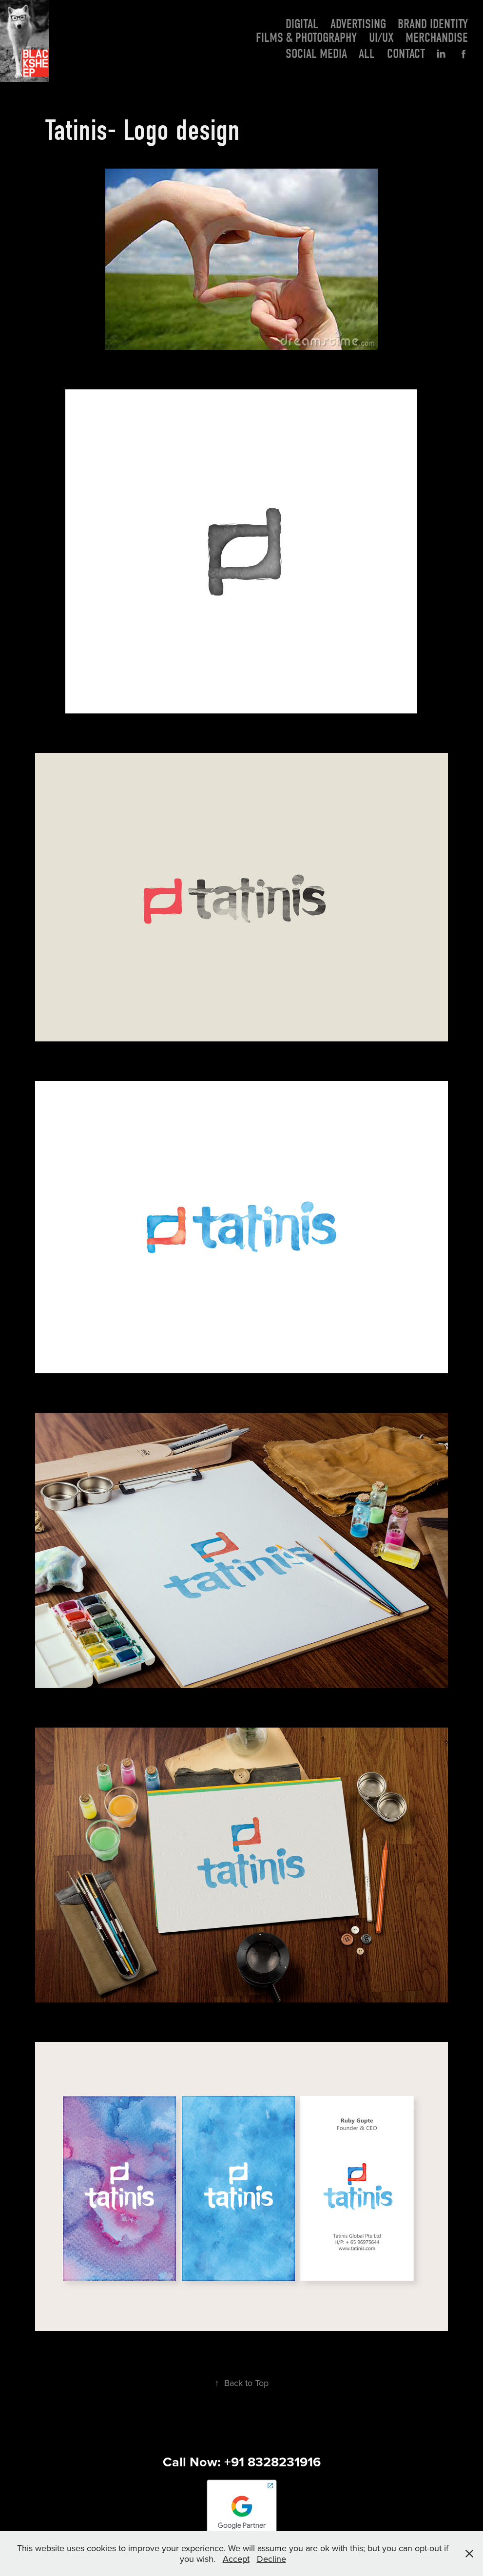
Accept (236, 2559)
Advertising (358, 24)
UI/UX (381, 37)
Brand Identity (433, 24)
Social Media (316, 53)
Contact (406, 53)
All (367, 53)
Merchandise (437, 37)
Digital (302, 24)
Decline (271, 2559)
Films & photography (306, 37)
